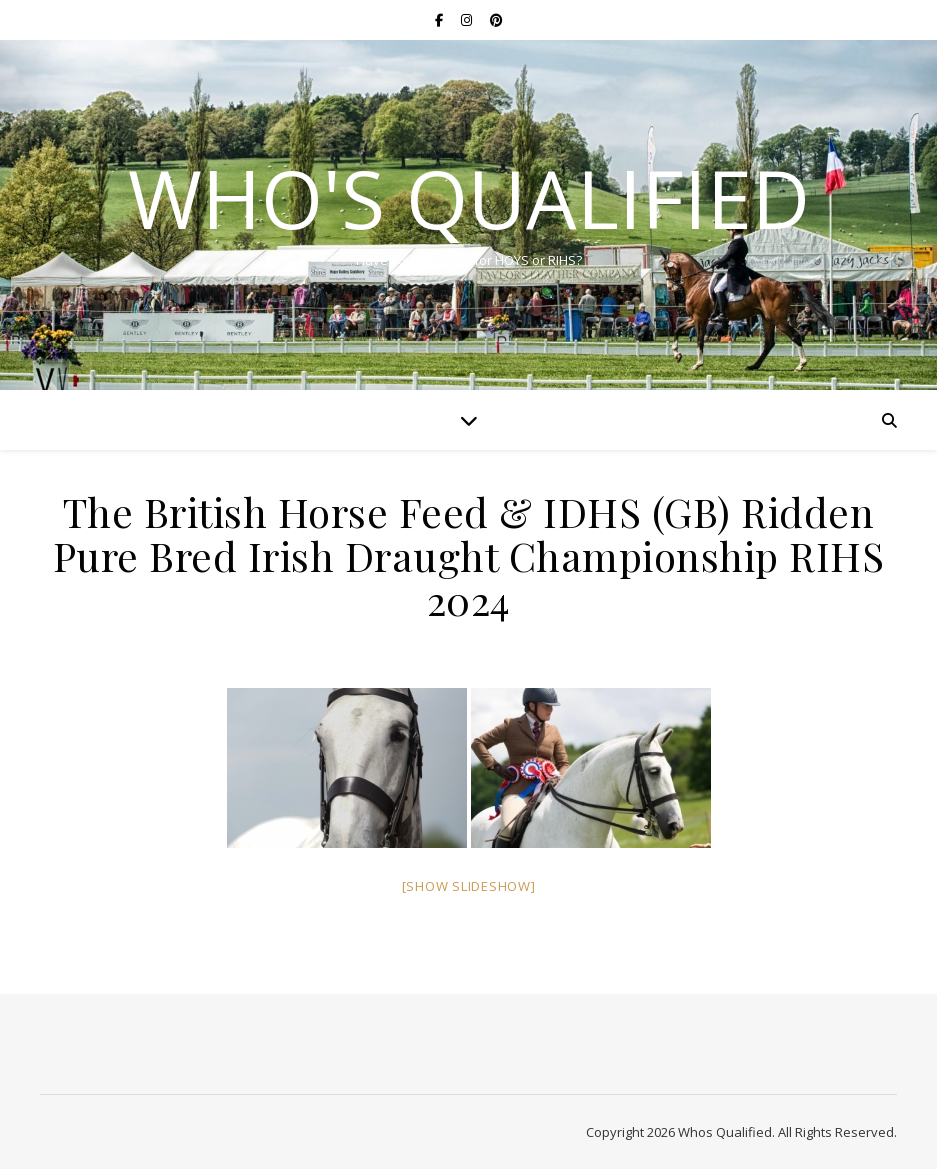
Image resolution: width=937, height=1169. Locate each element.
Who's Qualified (469, 198)
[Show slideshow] (469, 886)
